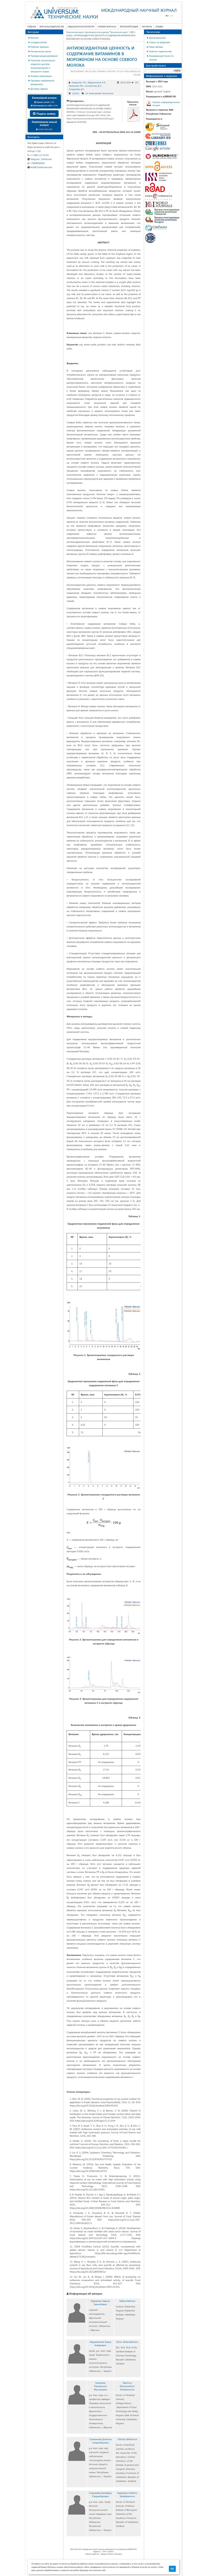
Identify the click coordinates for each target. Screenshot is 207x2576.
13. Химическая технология (99, 93)
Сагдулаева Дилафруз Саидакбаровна (100, 2494)
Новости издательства (160, 51)
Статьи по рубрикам (159, 42)
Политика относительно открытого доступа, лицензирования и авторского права (43, 66)
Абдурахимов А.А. (96, 82)
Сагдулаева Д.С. (76, 89)
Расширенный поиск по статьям (161, 57)
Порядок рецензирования (44, 55)
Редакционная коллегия (81, 26)
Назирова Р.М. (76, 85)
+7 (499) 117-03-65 (38, 155)
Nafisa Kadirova (127, 2300)
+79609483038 (36, 163)
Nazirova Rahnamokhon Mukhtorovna (127, 2386)
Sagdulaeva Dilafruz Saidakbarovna (127, 2494)
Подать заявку (44, 113)
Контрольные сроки (41, 51)
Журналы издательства (51, 26)
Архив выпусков (157, 37)
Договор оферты (39, 88)
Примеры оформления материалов (42, 82)
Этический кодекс (129, 26)
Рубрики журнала (40, 46)
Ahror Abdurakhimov (127, 2341)
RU (167, 15)
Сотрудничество (39, 42)
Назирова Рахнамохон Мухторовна (100, 2386)
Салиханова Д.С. (93, 85)
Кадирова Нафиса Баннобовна (100, 2302)
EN (171, 15)
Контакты (147, 26)
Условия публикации (41, 76)
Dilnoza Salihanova (127, 2439)
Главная (31, 26)
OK (172, 2568)
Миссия (34, 37)
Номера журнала (107, 26)
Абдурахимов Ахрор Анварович (100, 2343)
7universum (40, 159)
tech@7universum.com (40, 167)
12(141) (75, 93)
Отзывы (159, 26)
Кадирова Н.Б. (79, 82)
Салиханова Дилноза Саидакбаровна (100, 2441)
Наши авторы (156, 46)
